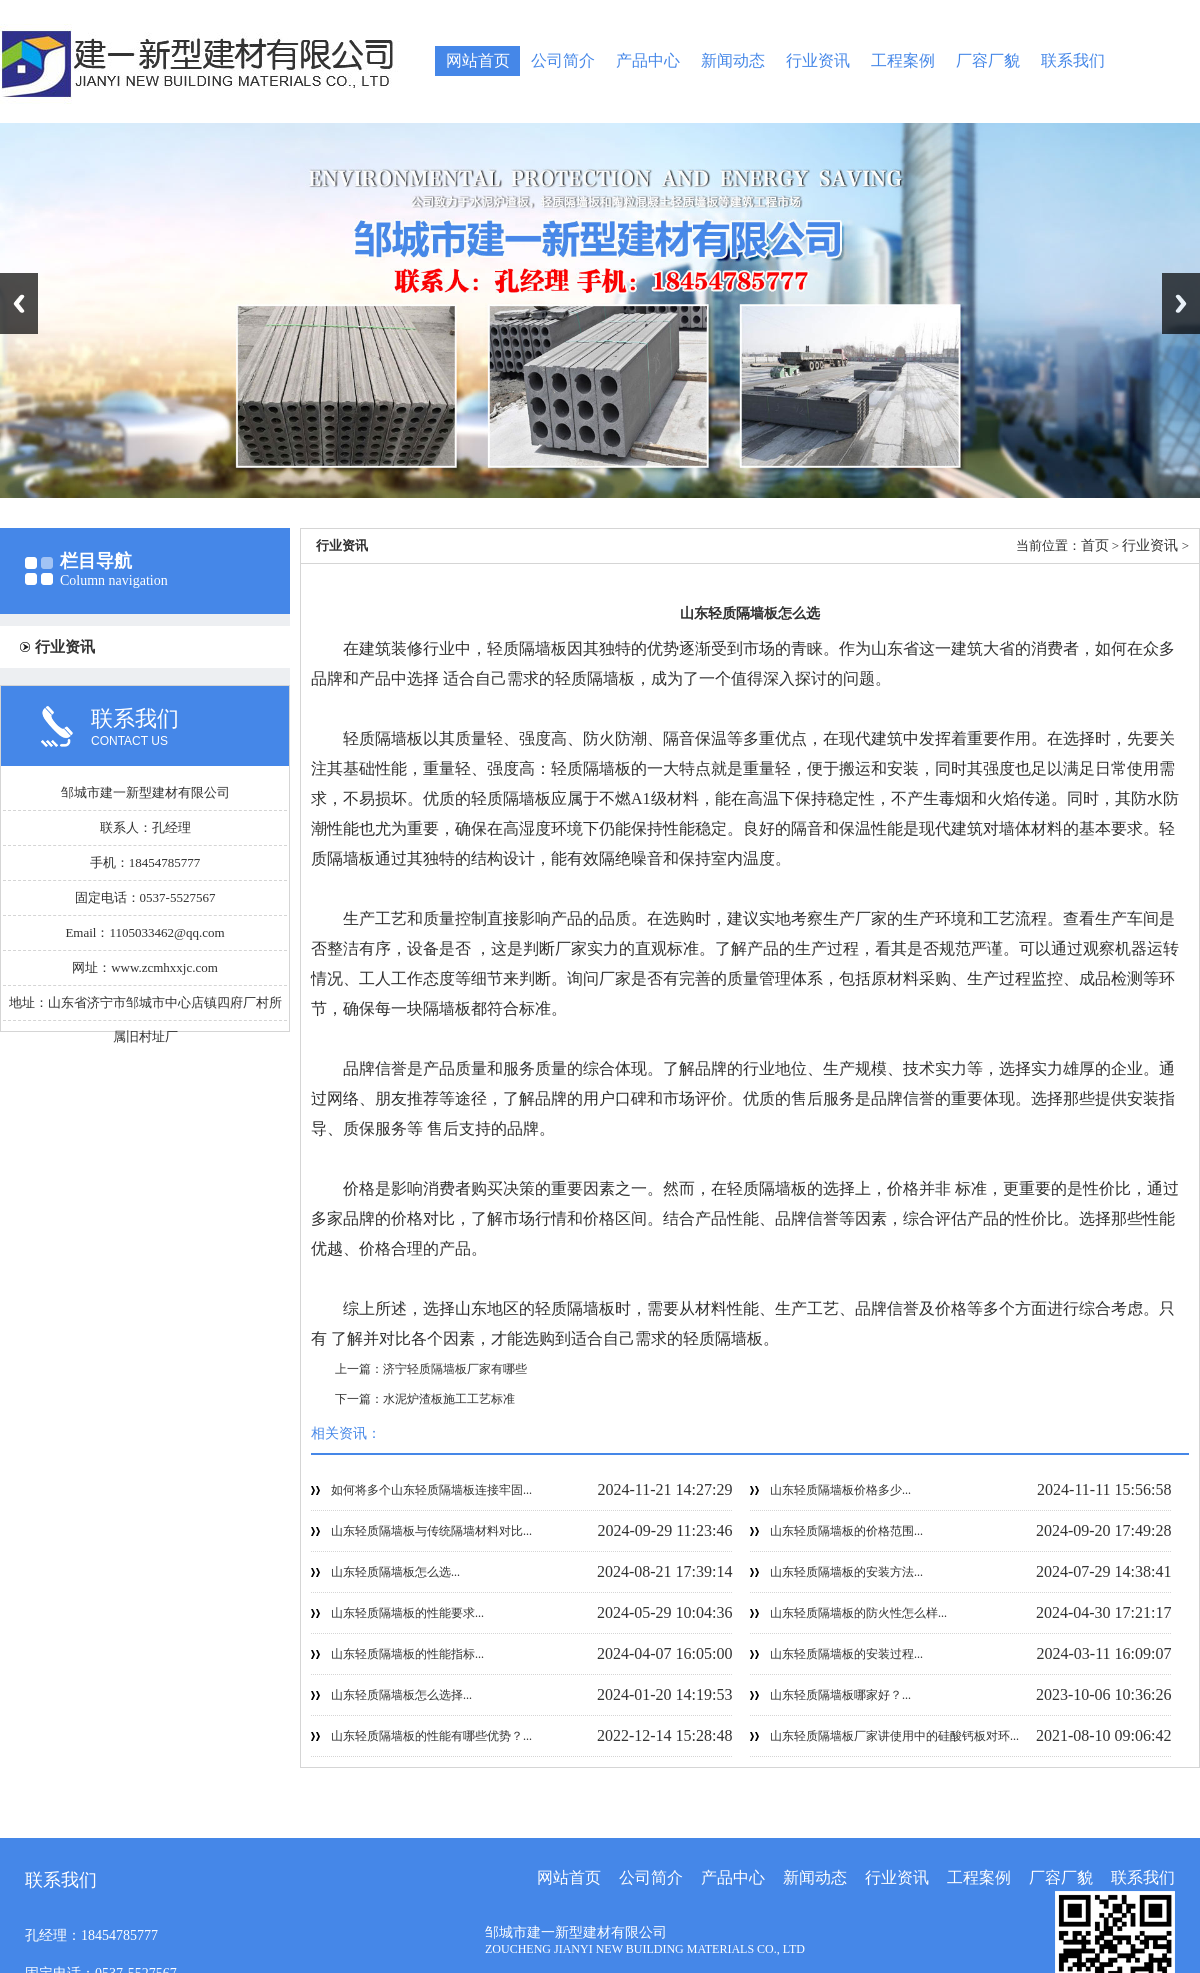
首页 (1095, 545)
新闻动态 (733, 60)
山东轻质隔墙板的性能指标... (407, 1654)
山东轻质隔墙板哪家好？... (840, 1695)
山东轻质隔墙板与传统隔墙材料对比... (431, 1531)
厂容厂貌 (988, 60)
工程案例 (903, 60)
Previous (19, 303)
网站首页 (478, 60)
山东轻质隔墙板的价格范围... (846, 1531)
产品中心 (648, 60)
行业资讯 (818, 60)
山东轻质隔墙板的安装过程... (846, 1654)
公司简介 (563, 60)
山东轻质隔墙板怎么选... (395, 1572)
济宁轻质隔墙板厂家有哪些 (455, 1369)
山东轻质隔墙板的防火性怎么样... (858, 1613)
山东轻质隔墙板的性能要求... (407, 1613)
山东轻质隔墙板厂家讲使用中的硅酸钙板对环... (894, 1736)
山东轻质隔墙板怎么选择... (401, 1695)
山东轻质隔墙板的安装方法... (846, 1572)
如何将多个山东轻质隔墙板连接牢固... (431, 1490)
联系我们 (1073, 60)
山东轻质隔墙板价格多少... (840, 1490)
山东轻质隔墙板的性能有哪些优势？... (431, 1736)
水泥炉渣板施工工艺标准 (449, 1399)
